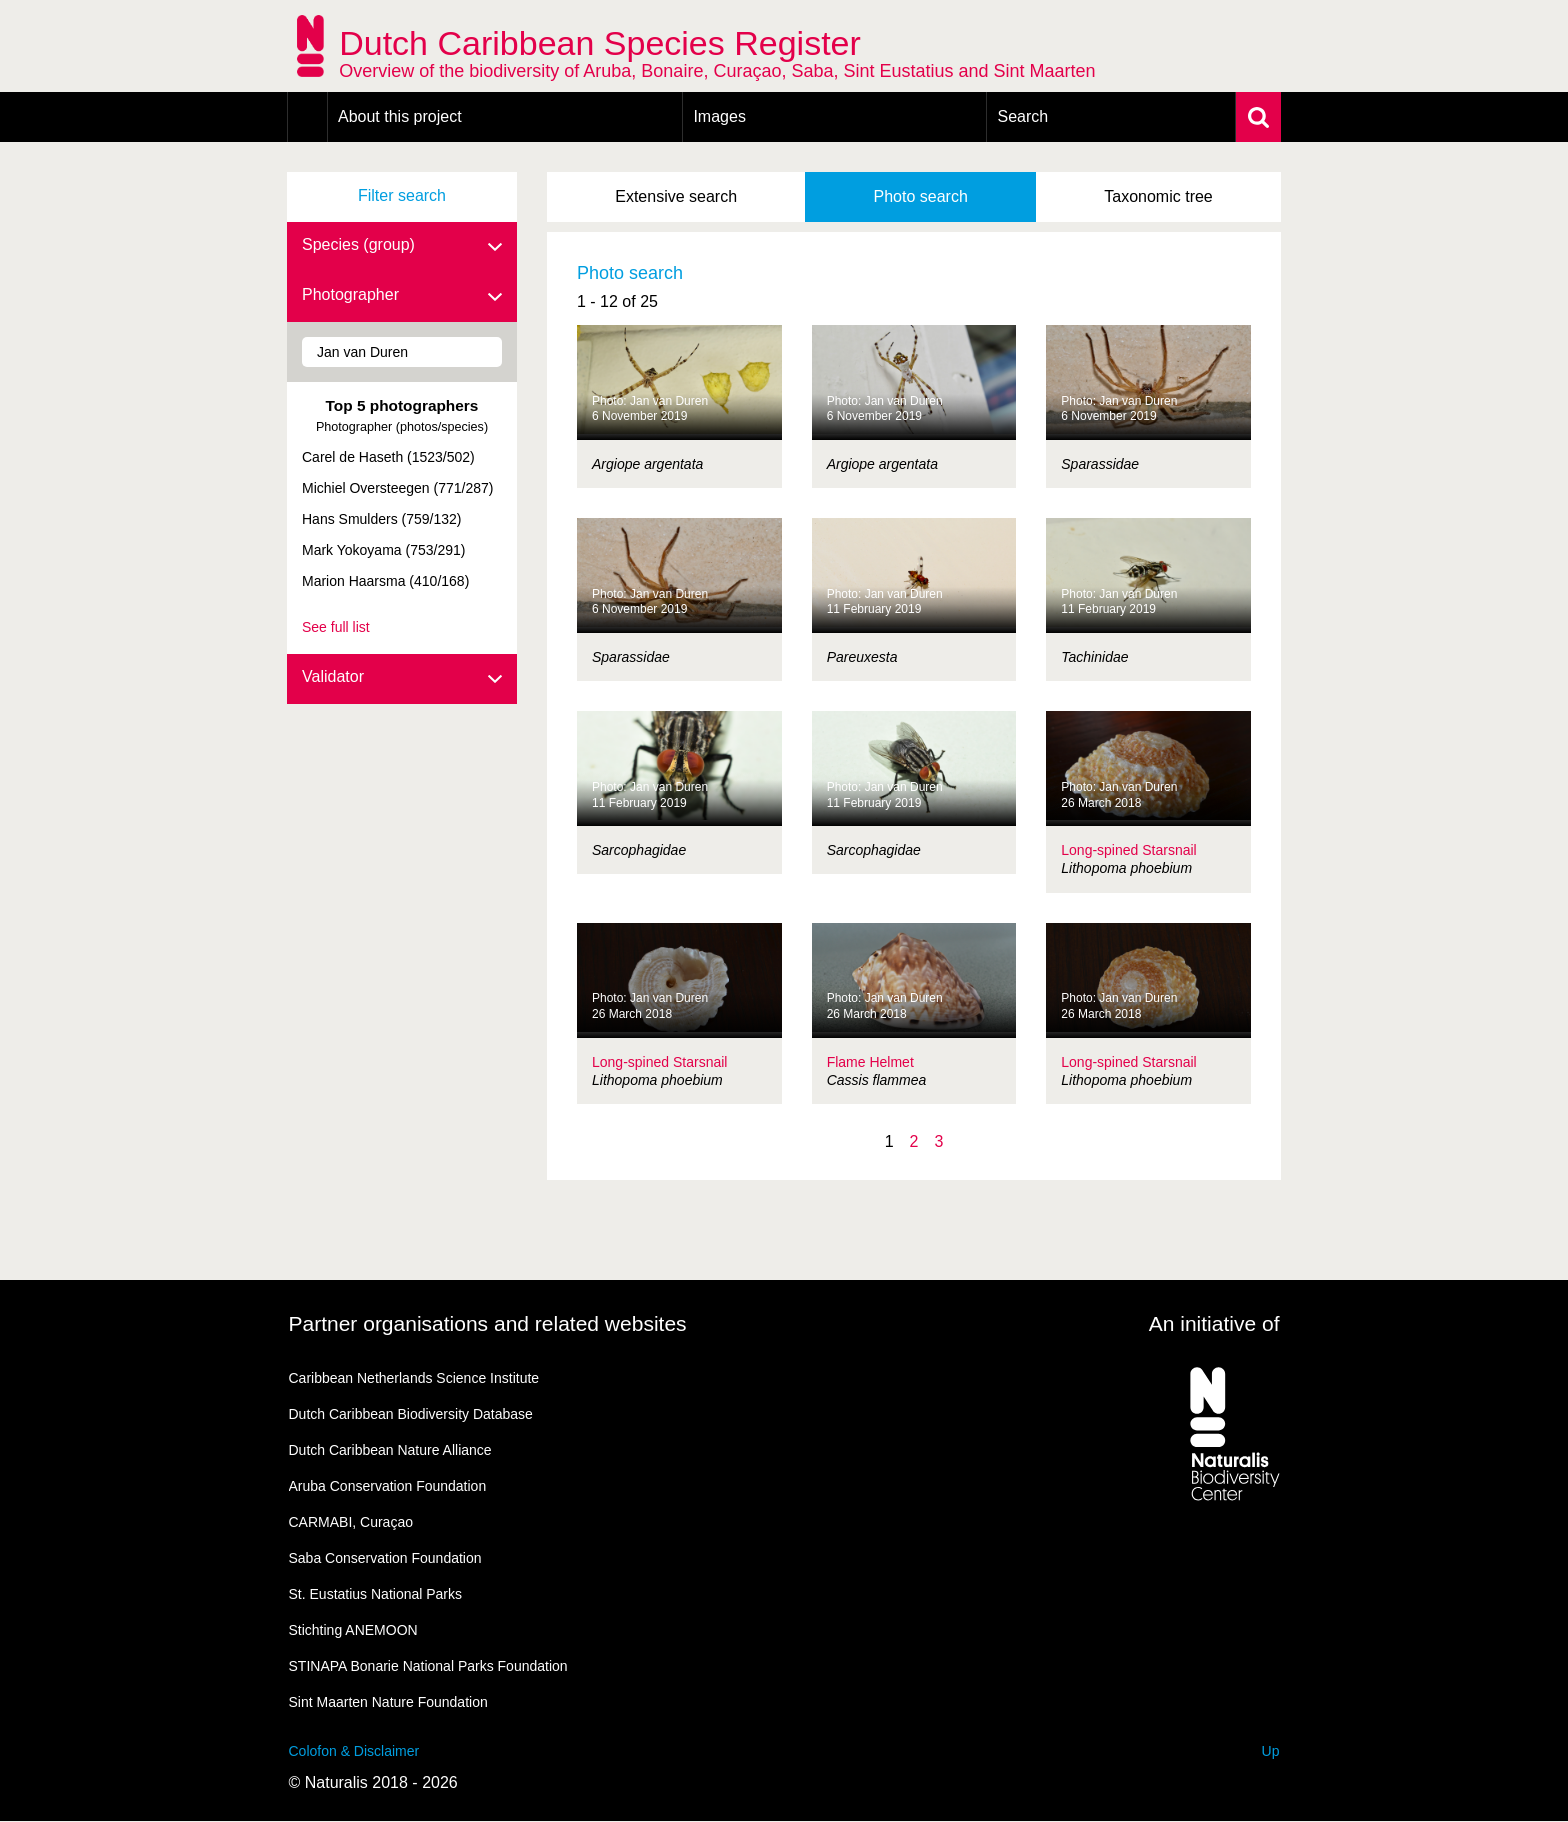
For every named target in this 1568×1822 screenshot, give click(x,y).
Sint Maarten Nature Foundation (388, 1702)
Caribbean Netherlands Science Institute (414, 1378)
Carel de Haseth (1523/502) (388, 457)
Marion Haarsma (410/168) (385, 581)
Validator (402, 678)
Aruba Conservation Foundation (388, 1486)
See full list (336, 627)
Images (719, 116)
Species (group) (402, 246)
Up (1271, 1751)
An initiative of (1214, 1323)
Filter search (402, 195)
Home (307, 117)
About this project (400, 116)
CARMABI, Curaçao (351, 1522)
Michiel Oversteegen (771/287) (397, 488)
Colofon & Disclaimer (354, 1751)
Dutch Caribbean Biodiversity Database (411, 1414)
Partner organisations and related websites (488, 1323)
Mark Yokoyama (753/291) (383, 550)
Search (1022, 116)
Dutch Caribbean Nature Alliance (390, 1450)
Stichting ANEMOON (353, 1630)
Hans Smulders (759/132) (382, 519)
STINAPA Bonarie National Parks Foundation (428, 1666)
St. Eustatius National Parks (376, 1594)
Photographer (402, 296)
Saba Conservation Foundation (385, 1558)
